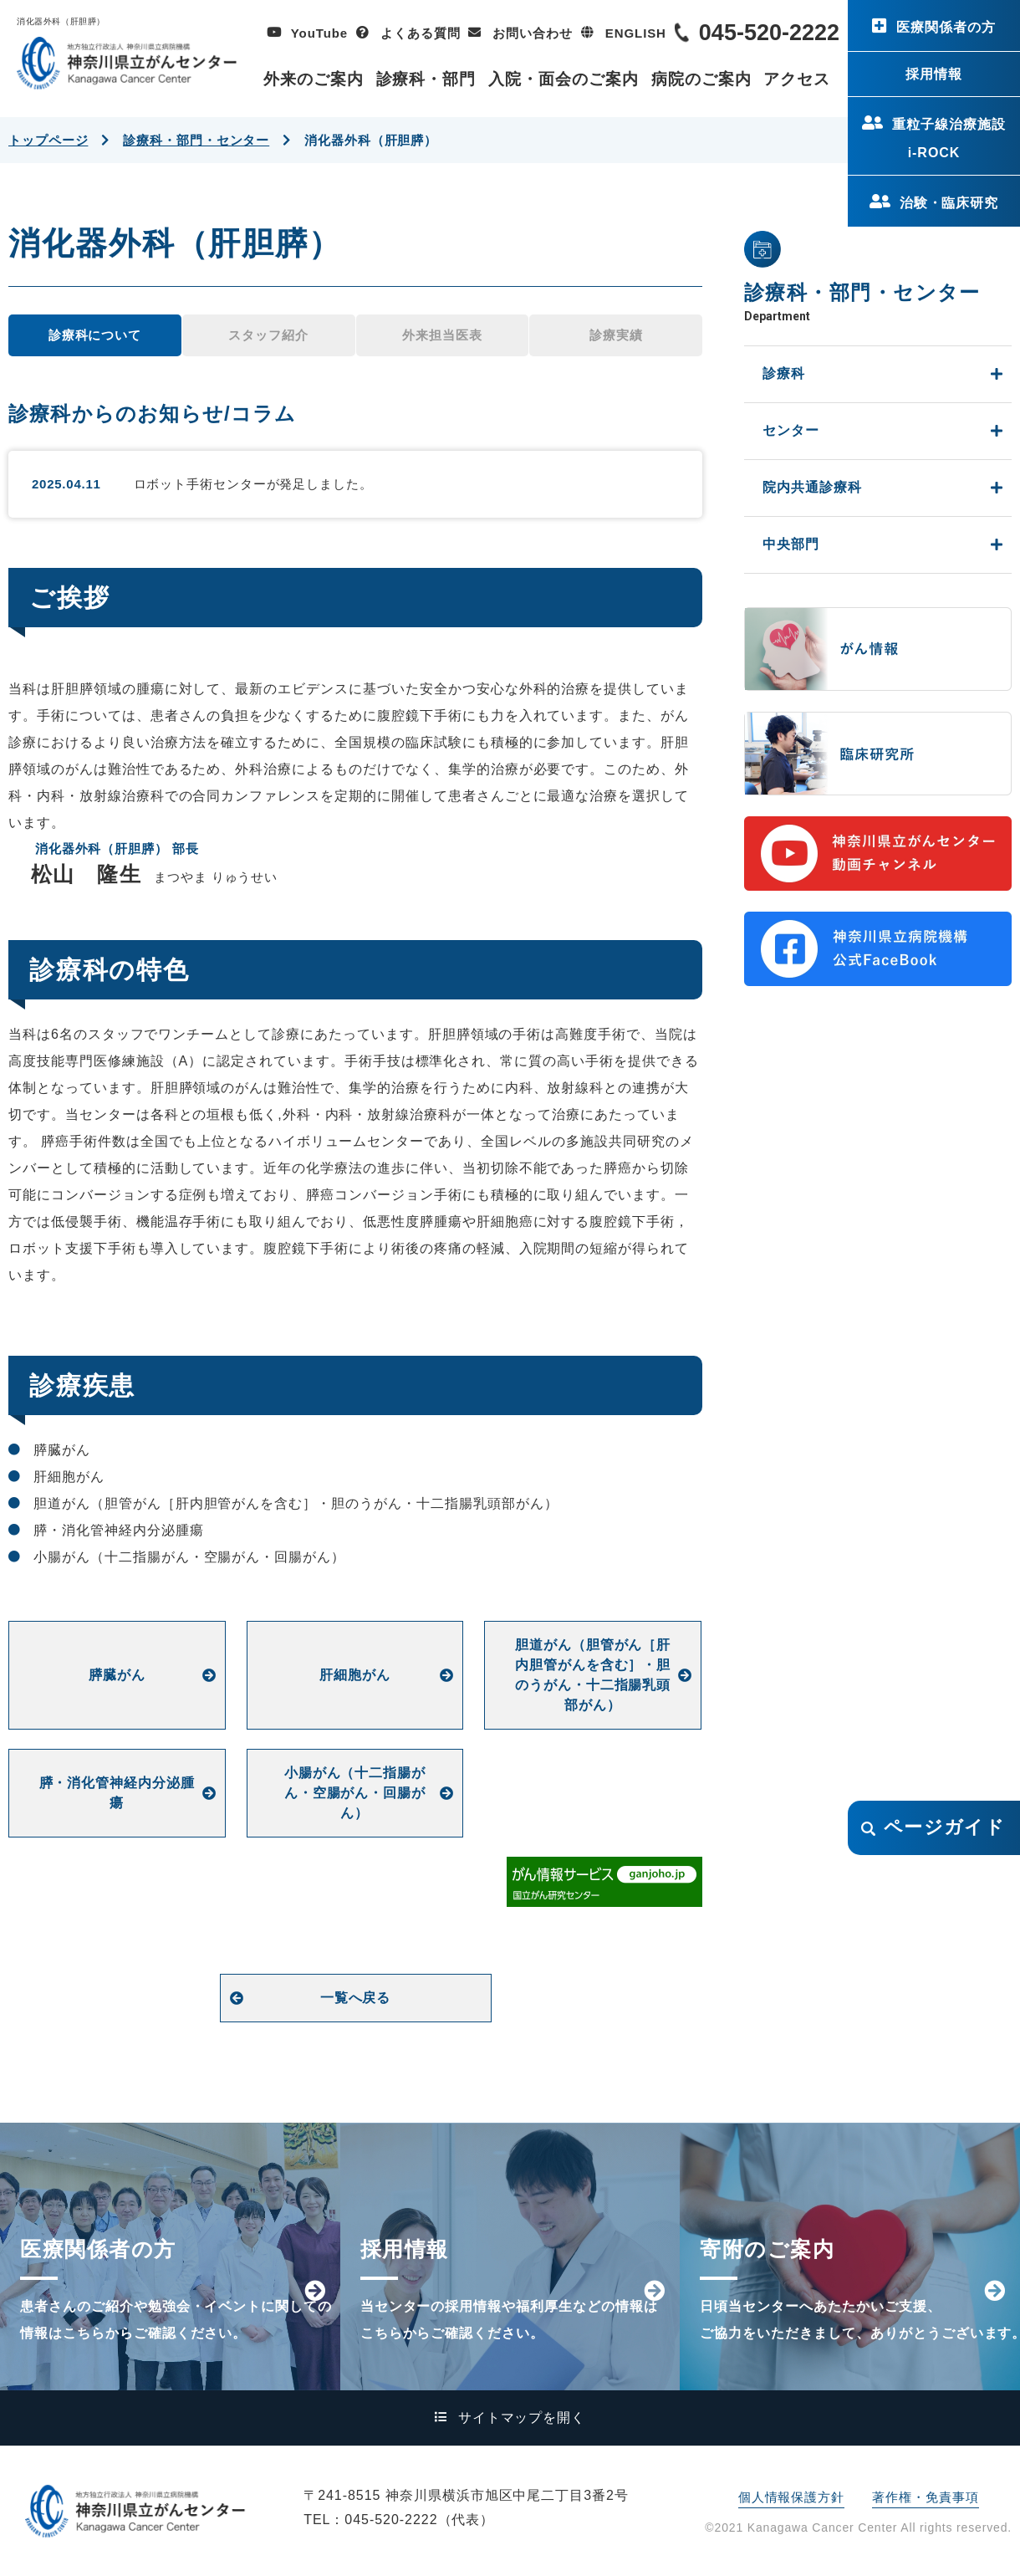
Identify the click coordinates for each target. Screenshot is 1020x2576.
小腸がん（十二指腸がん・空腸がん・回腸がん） (355, 1793)
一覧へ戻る (355, 1998)
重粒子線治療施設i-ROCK (949, 138)
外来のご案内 (313, 79)
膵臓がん (117, 1675)
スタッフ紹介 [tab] (268, 335)
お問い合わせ (532, 33)
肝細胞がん (354, 1675)
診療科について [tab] (94, 335)
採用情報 (933, 74)
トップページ (48, 140)
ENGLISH (635, 33)
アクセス (796, 79)
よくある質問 (420, 33)
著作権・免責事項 (925, 2497)
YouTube (319, 33)
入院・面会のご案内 (563, 79)
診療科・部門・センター (196, 140)
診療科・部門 (426, 79)
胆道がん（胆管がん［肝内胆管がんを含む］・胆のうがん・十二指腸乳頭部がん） (593, 1675)
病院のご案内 (701, 79)
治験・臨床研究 (949, 203)
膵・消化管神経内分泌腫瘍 (117, 1793)
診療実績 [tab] (616, 335)
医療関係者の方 (946, 27)
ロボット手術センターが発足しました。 (253, 484)
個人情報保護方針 (791, 2497)
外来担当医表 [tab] (442, 335)
